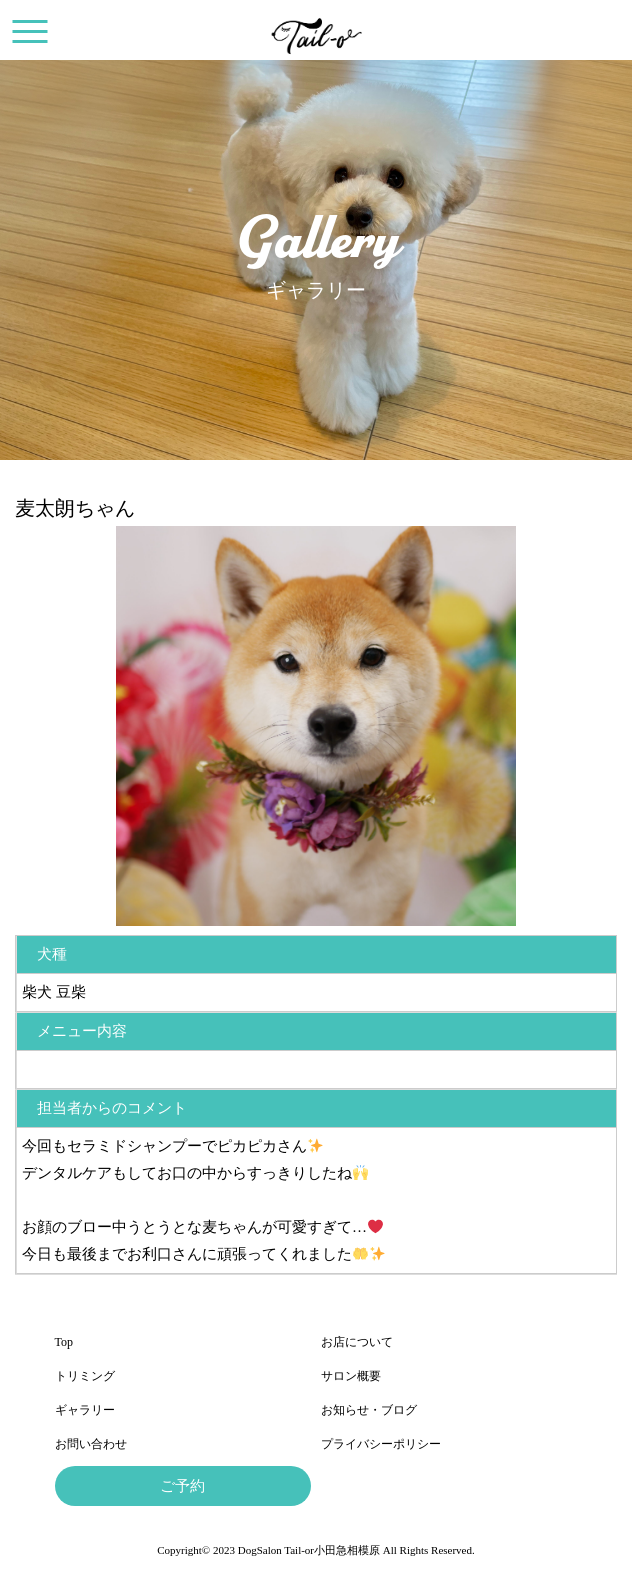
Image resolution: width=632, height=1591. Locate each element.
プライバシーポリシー (381, 1444)
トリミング (85, 1376)
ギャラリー (85, 1410)
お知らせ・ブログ (369, 1410)
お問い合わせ (91, 1444)
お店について (357, 1342)
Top (64, 1342)
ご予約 (182, 1486)
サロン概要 (351, 1376)
